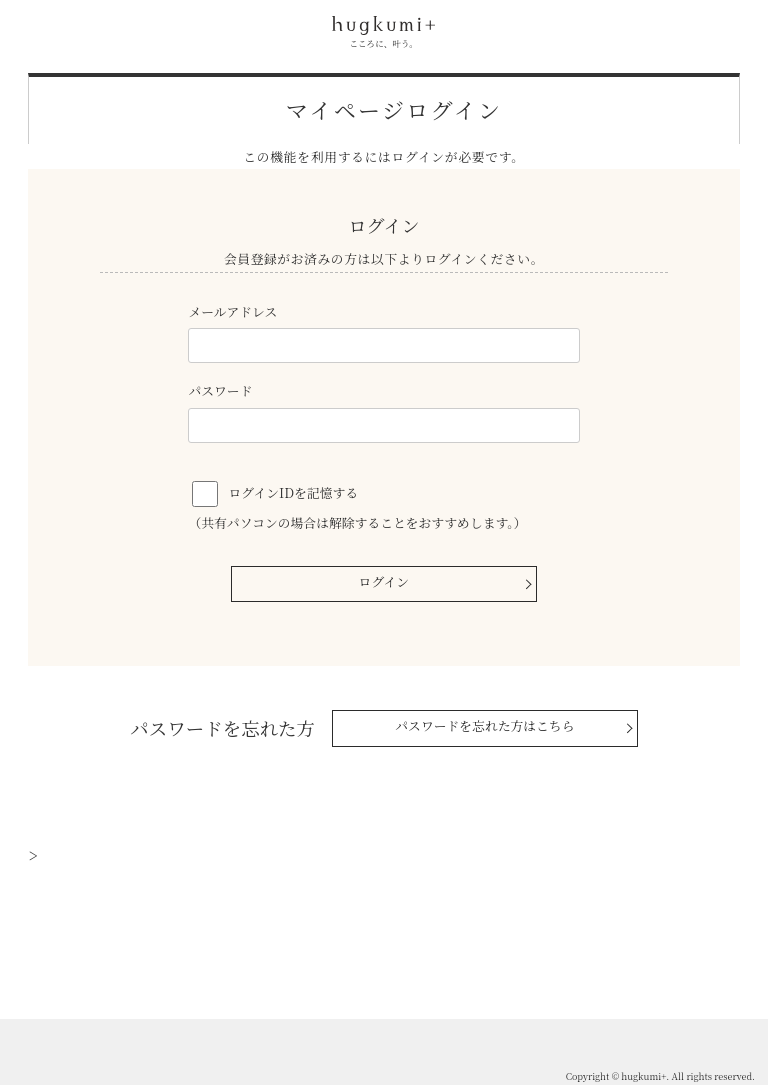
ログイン (384, 581)
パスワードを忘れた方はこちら (484, 725)
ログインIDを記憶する (294, 492)
